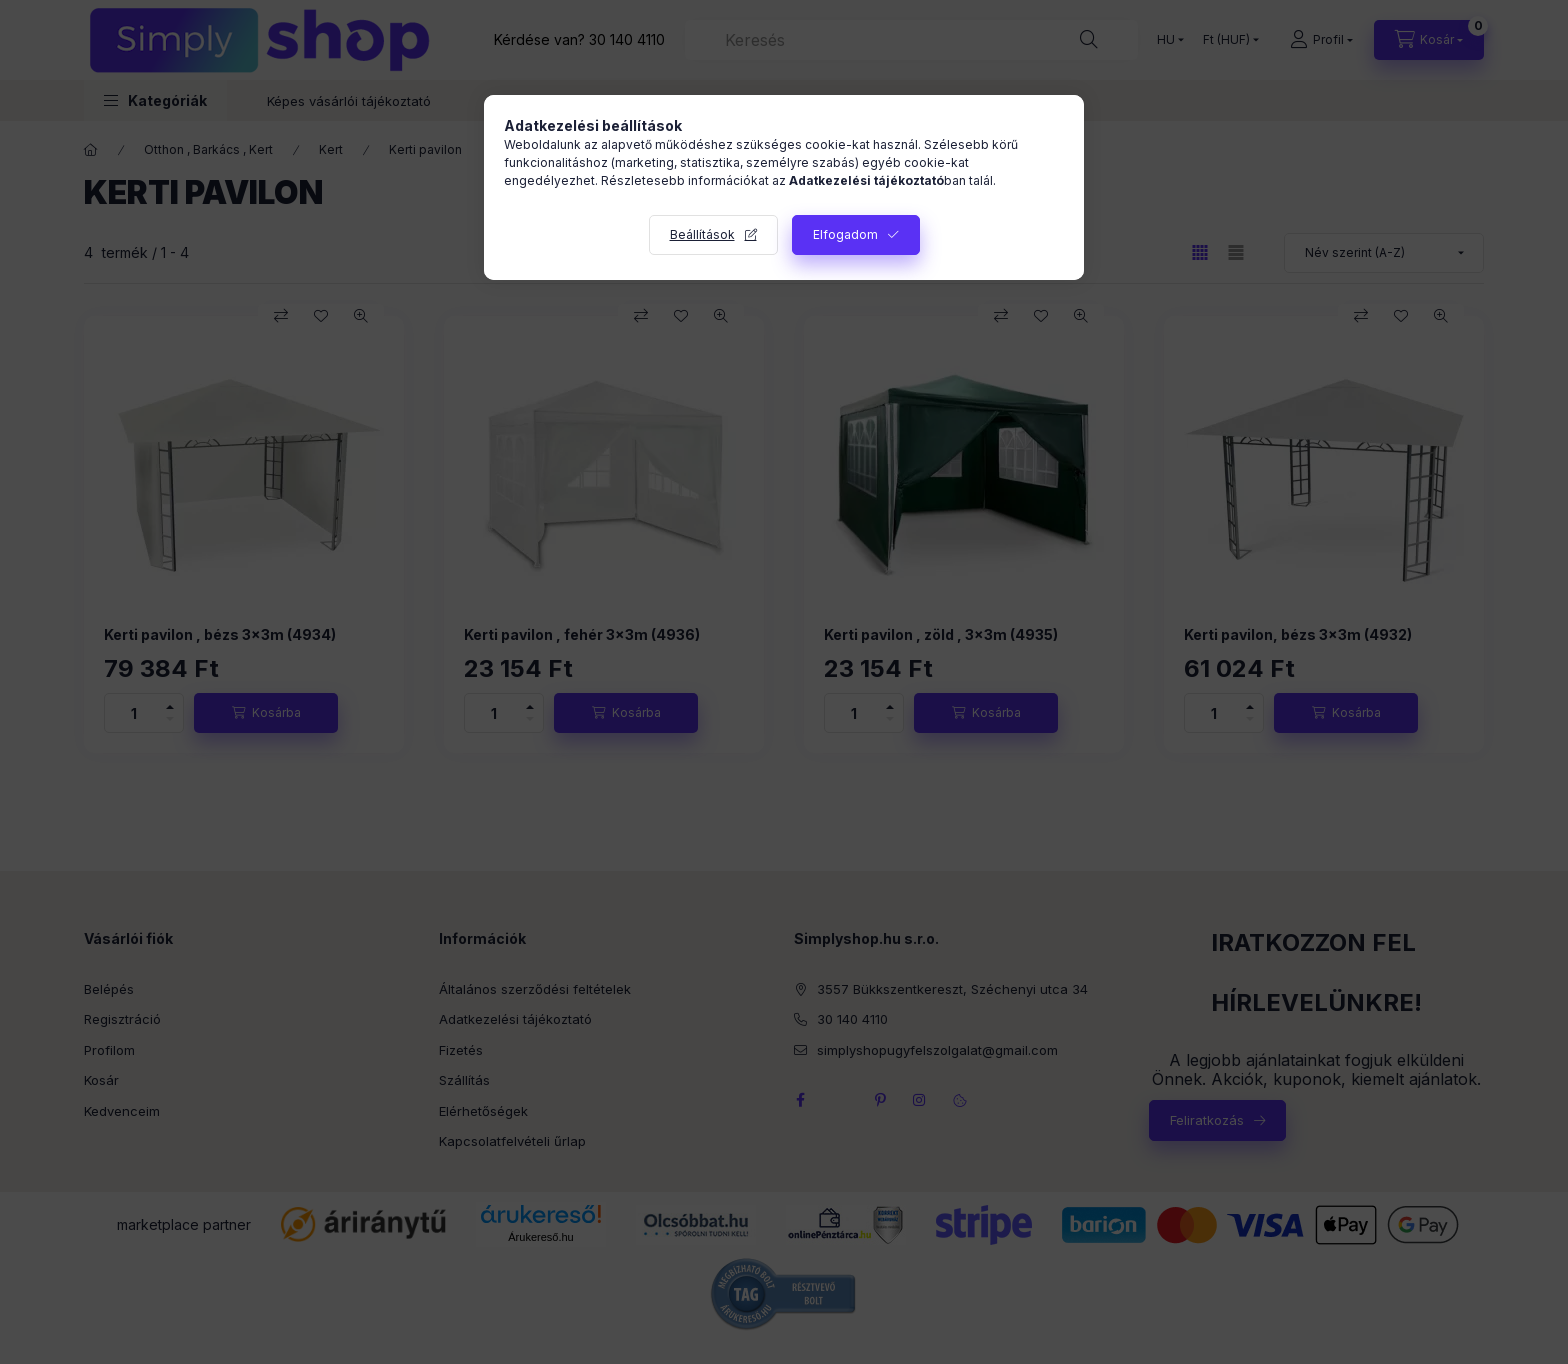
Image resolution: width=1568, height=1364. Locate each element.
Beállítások (702, 234)
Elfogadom (845, 234)
